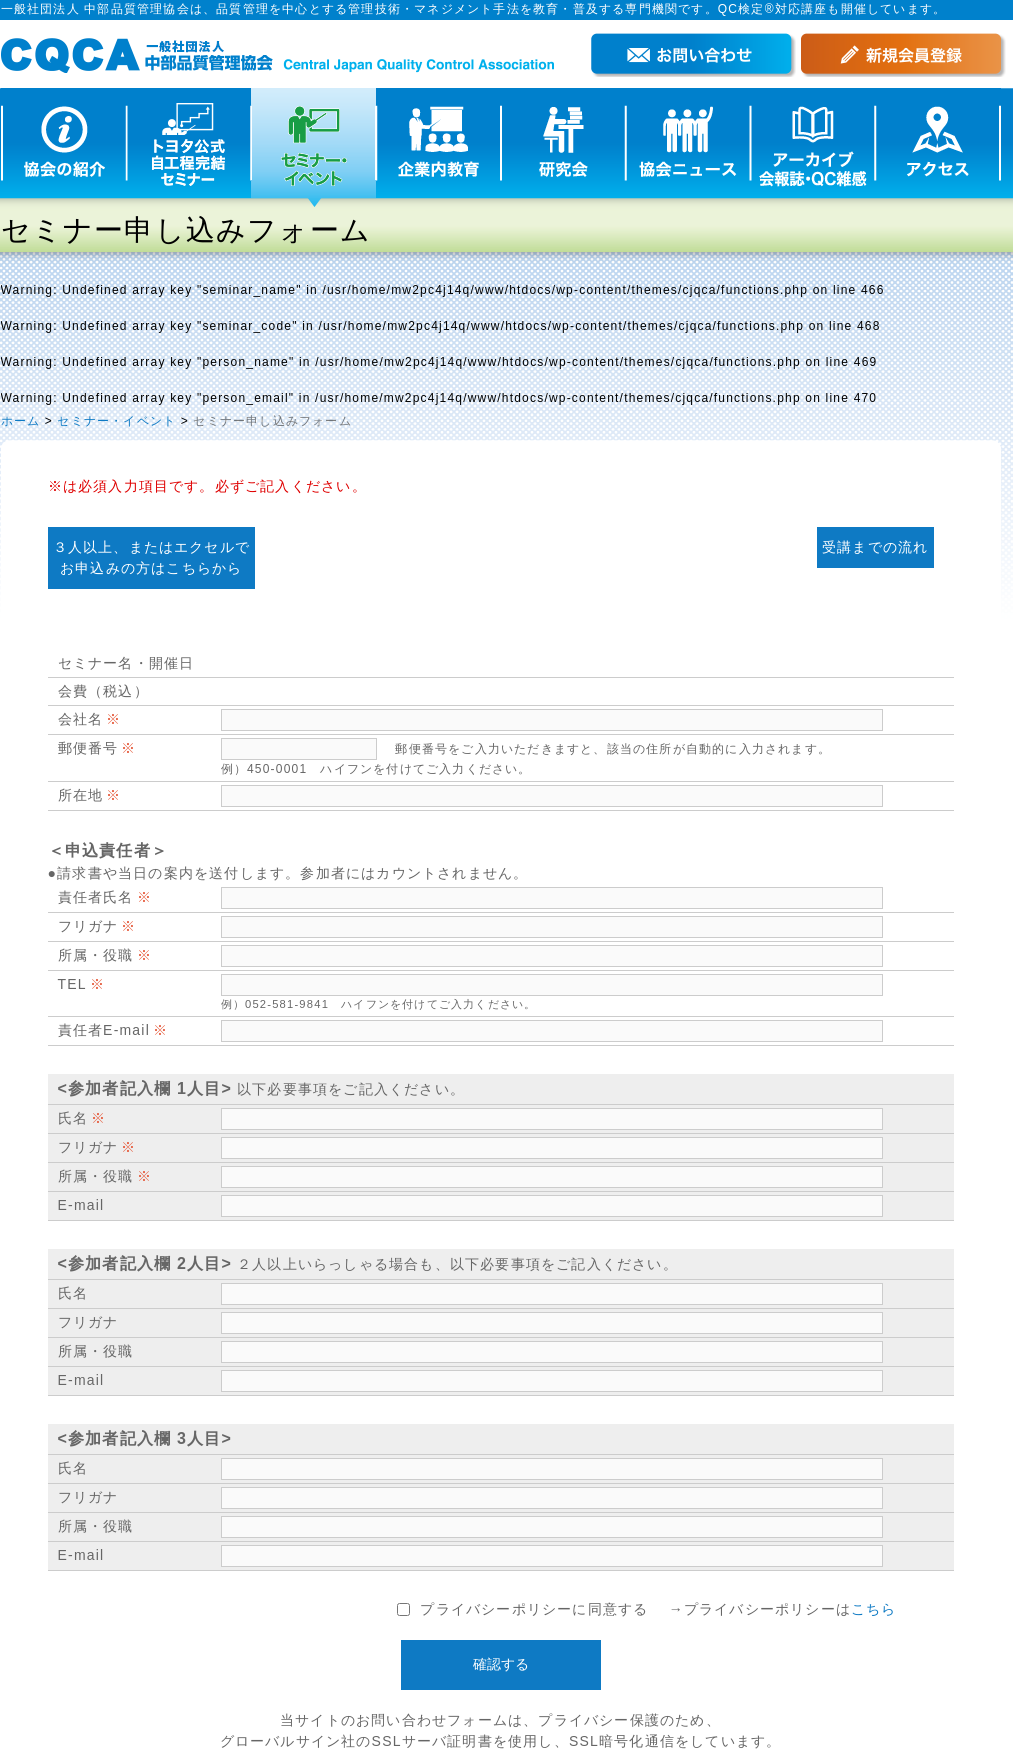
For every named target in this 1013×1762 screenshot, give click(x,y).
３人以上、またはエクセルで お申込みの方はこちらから (152, 557)
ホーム (21, 421)
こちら (874, 1609)
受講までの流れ (875, 547)
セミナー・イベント (116, 421)
